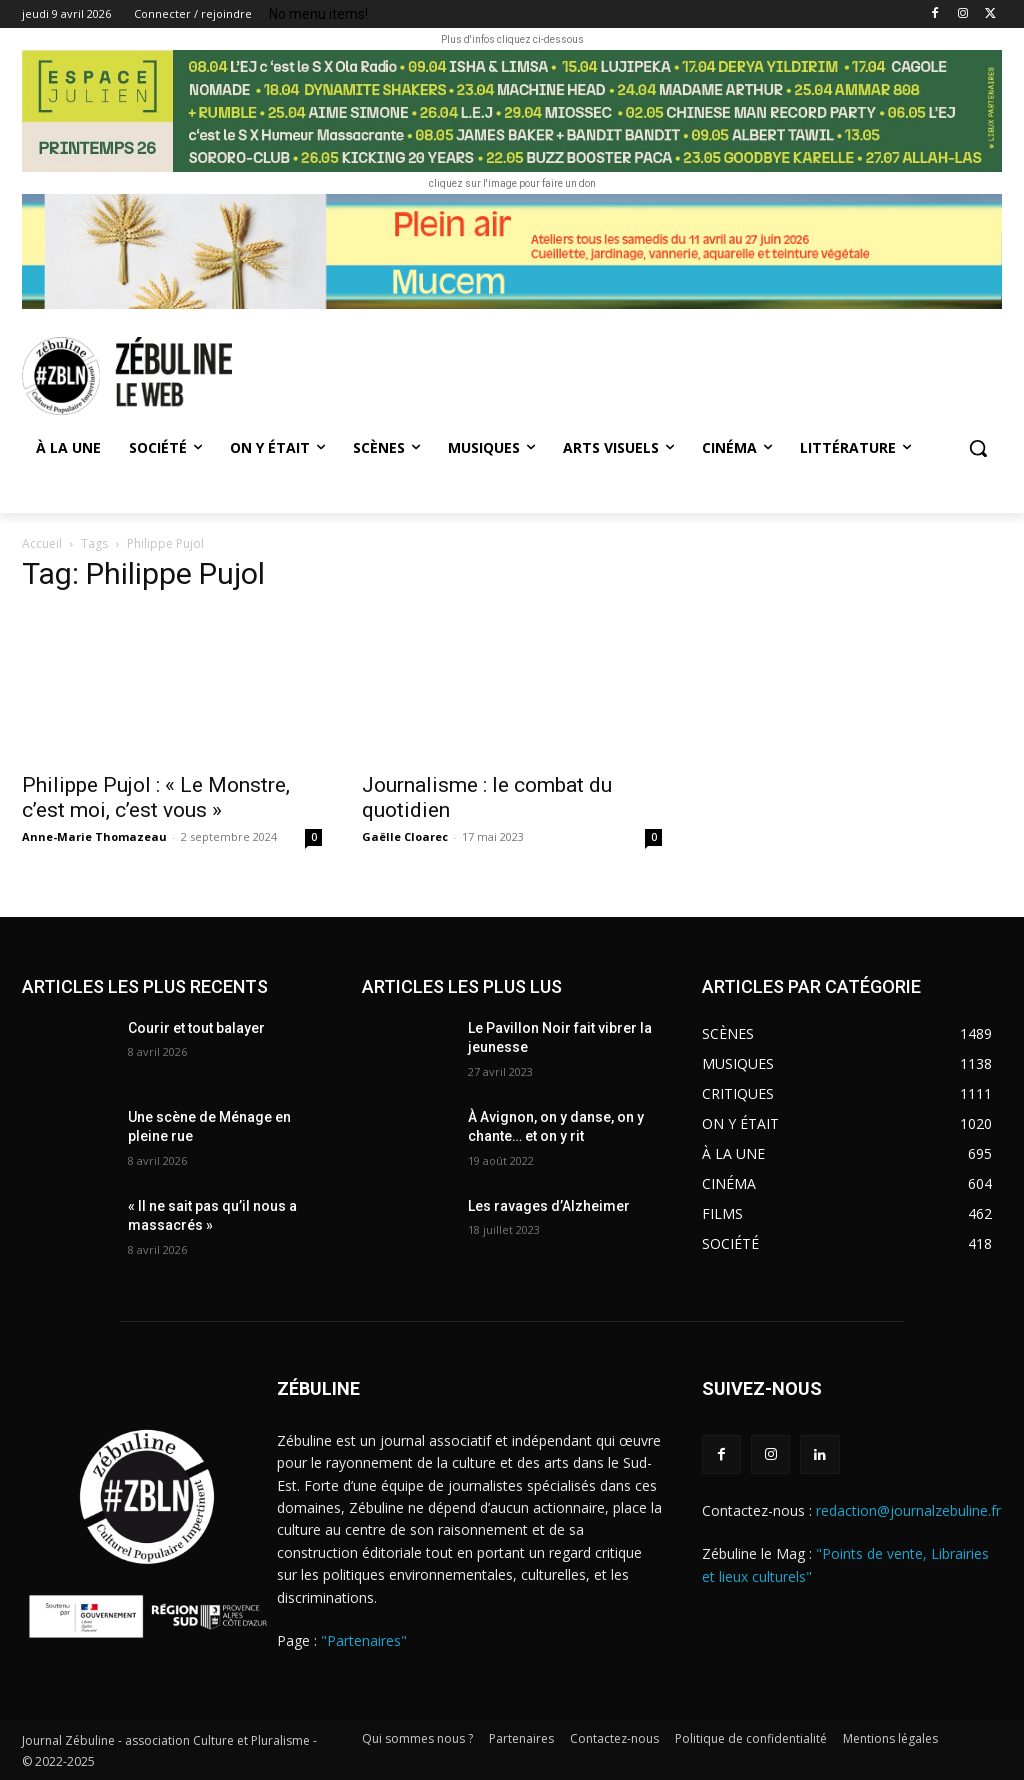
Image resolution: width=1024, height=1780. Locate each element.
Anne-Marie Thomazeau (94, 836)
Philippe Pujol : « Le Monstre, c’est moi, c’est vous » (156, 797)
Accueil (42, 543)
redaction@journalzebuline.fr (908, 1510)
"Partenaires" (364, 1640)
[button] (978, 448)
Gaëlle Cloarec (405, 836)
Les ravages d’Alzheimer (549, 1206)
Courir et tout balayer (196, 1028)
